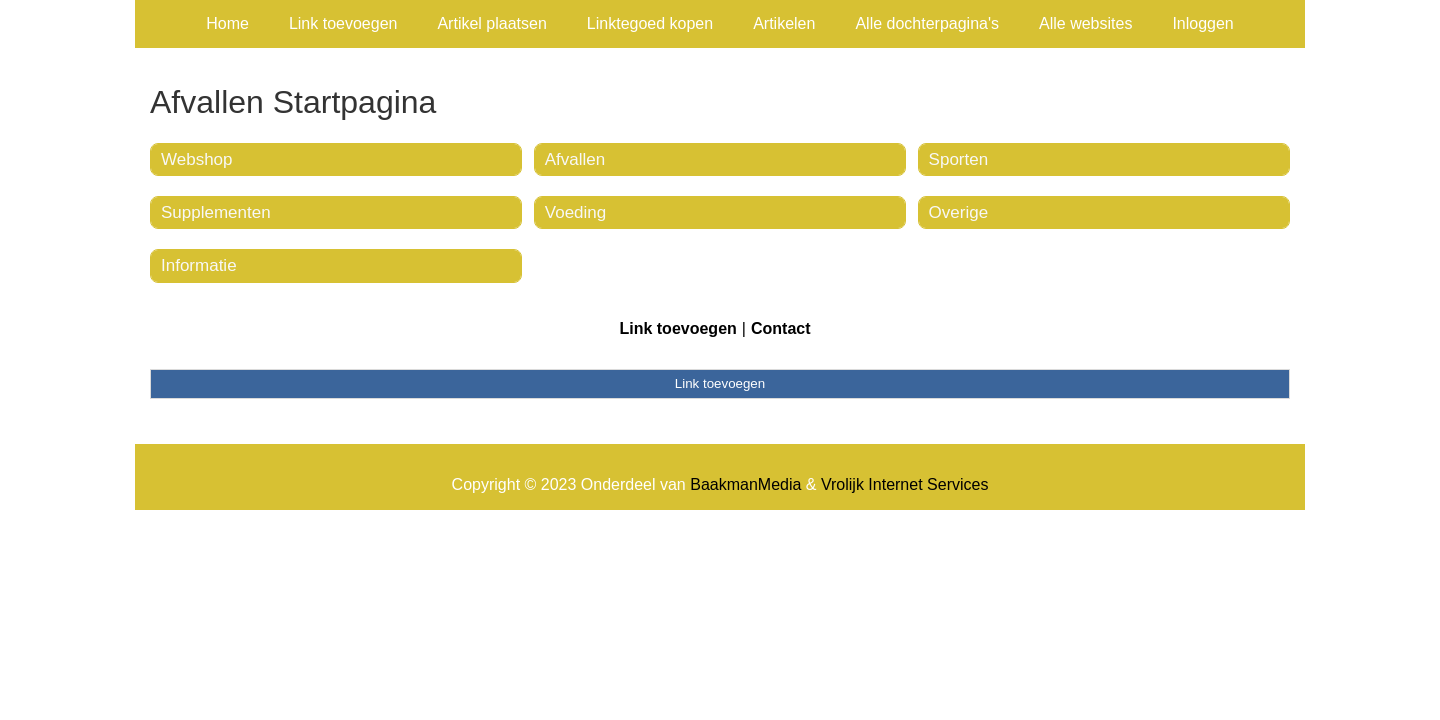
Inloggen (1202, 23)
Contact (781, 328)
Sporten (959, 159)
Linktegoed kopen (650, 23)
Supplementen (216, 212)
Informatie (199, 265)
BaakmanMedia (745, 484)
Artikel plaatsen (491, 23)
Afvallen (575, 159)
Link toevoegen (343, 23)
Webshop (197, 159)
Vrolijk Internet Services (904, 484)
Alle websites (1085, 23)
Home (227, 23)
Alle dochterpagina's (927, 23)
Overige (959, 212)
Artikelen (784, 23)
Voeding (575, 212)
